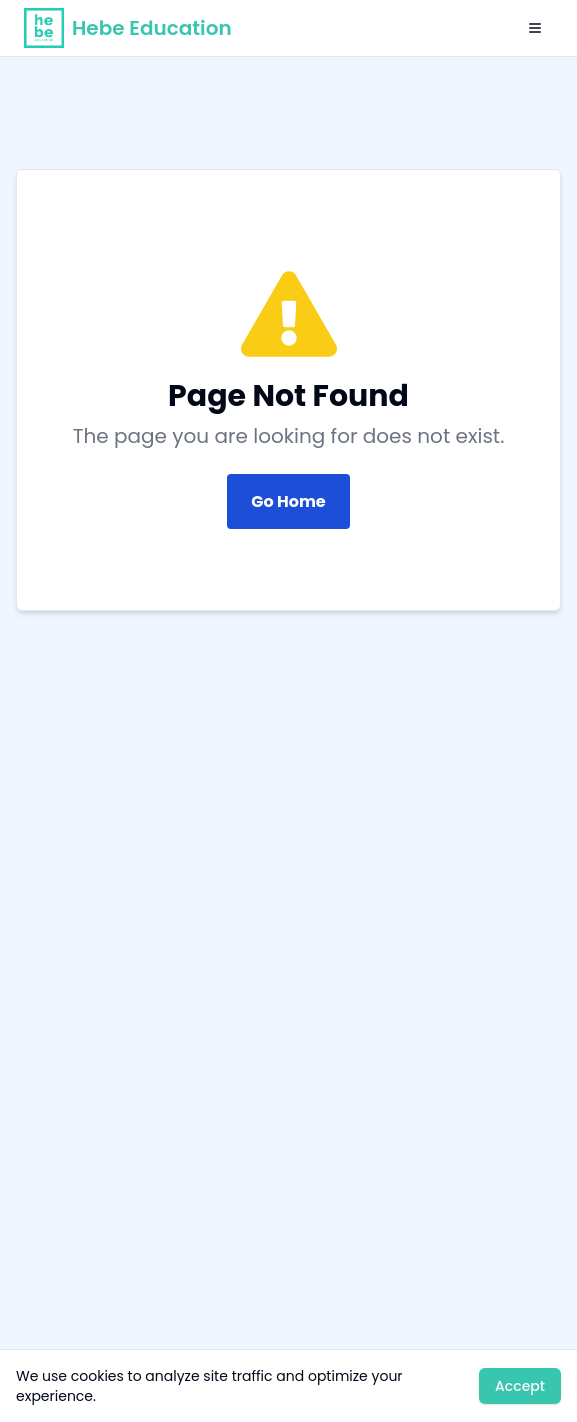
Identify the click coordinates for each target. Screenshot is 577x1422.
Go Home (288, 501)
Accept (520, 1386)
